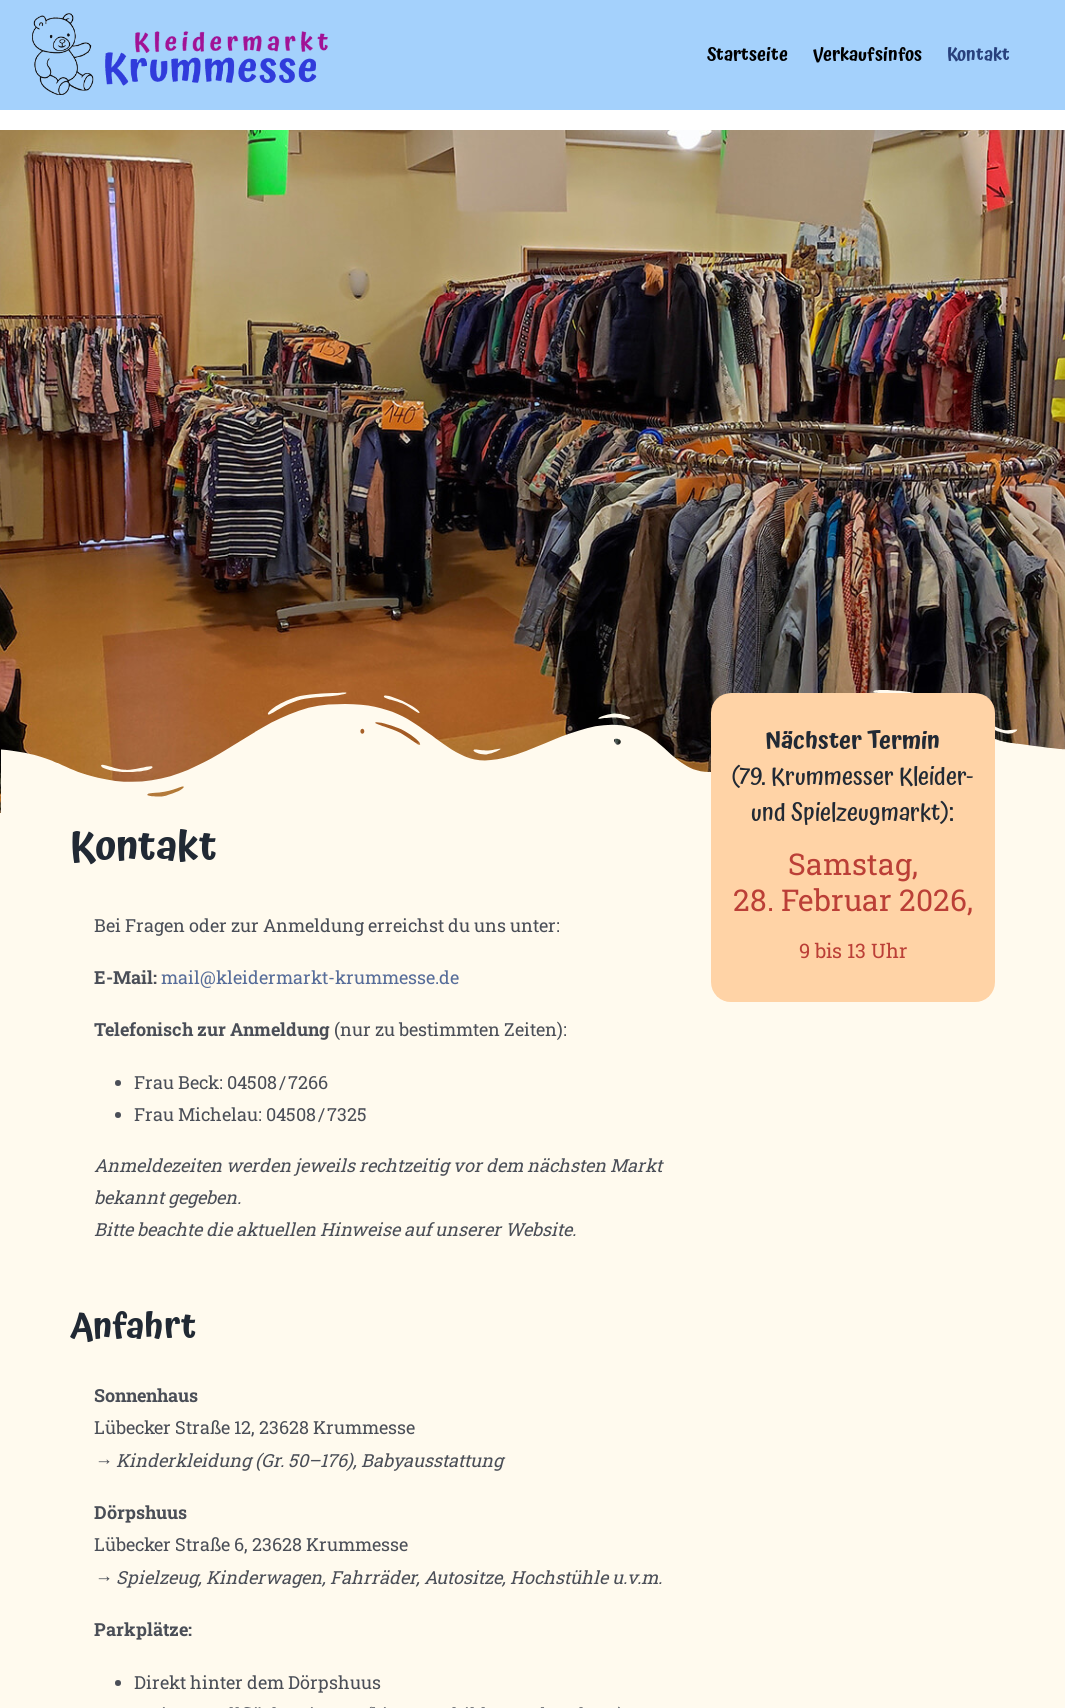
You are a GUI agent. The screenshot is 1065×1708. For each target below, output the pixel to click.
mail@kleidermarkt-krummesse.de (310, 977)
